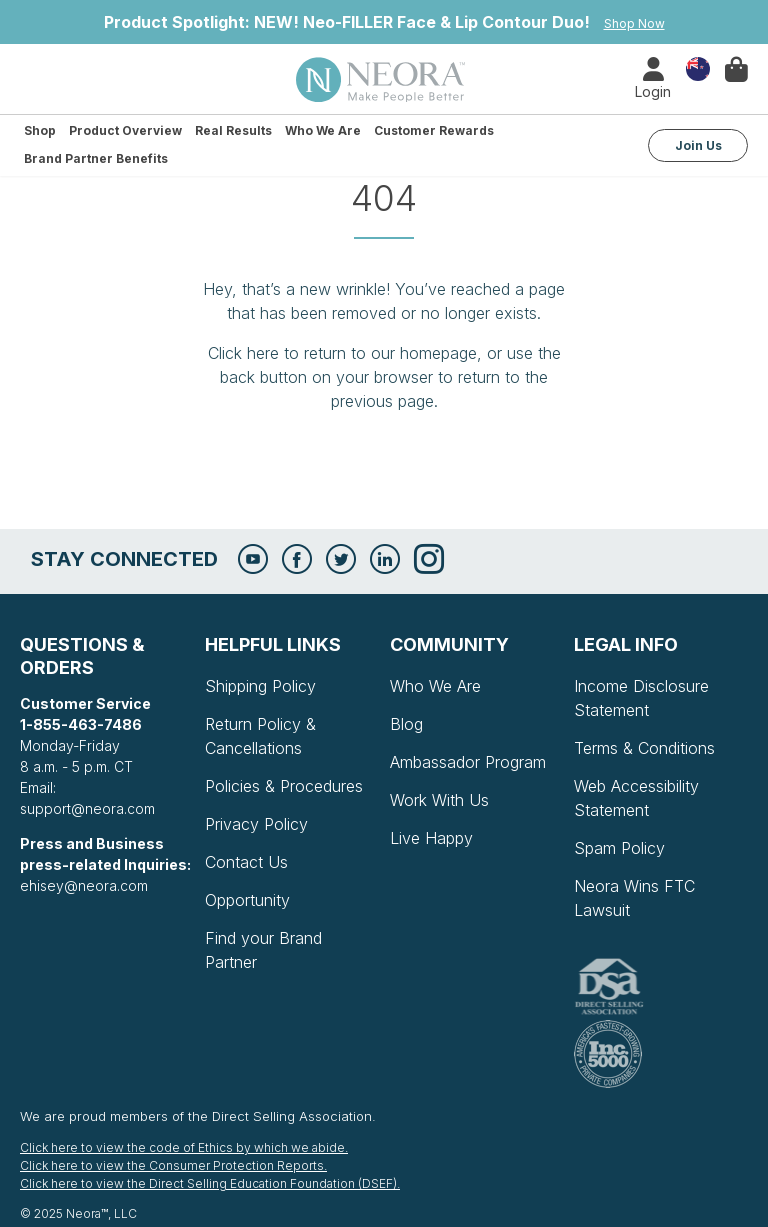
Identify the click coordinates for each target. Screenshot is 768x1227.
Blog (406, 724)
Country (698, 67)
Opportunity (247, 900)
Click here (243, 353)
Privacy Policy (256, 824)
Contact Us (246, 862)
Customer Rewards (434, 130)
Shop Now (634, 23)
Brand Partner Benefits (96, 158)
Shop (40, 130)
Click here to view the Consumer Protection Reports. (173, 1165)
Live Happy (431, 838)
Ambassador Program (468, 762)
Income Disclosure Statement (641, 698)
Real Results (233, 130)
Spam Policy (619, 848)
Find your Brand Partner (263, 950)
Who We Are (323, 130)
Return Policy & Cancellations (260, 736)
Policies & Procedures (284, 786)
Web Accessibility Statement (636, 798)
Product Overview (125, 130)
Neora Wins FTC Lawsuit (634, 898)
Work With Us (439, 800)
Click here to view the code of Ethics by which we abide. (184, 1147)
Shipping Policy (260, 686)
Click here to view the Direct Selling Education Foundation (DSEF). (210, 1183)
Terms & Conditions (644, 748)
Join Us (698, 145)
